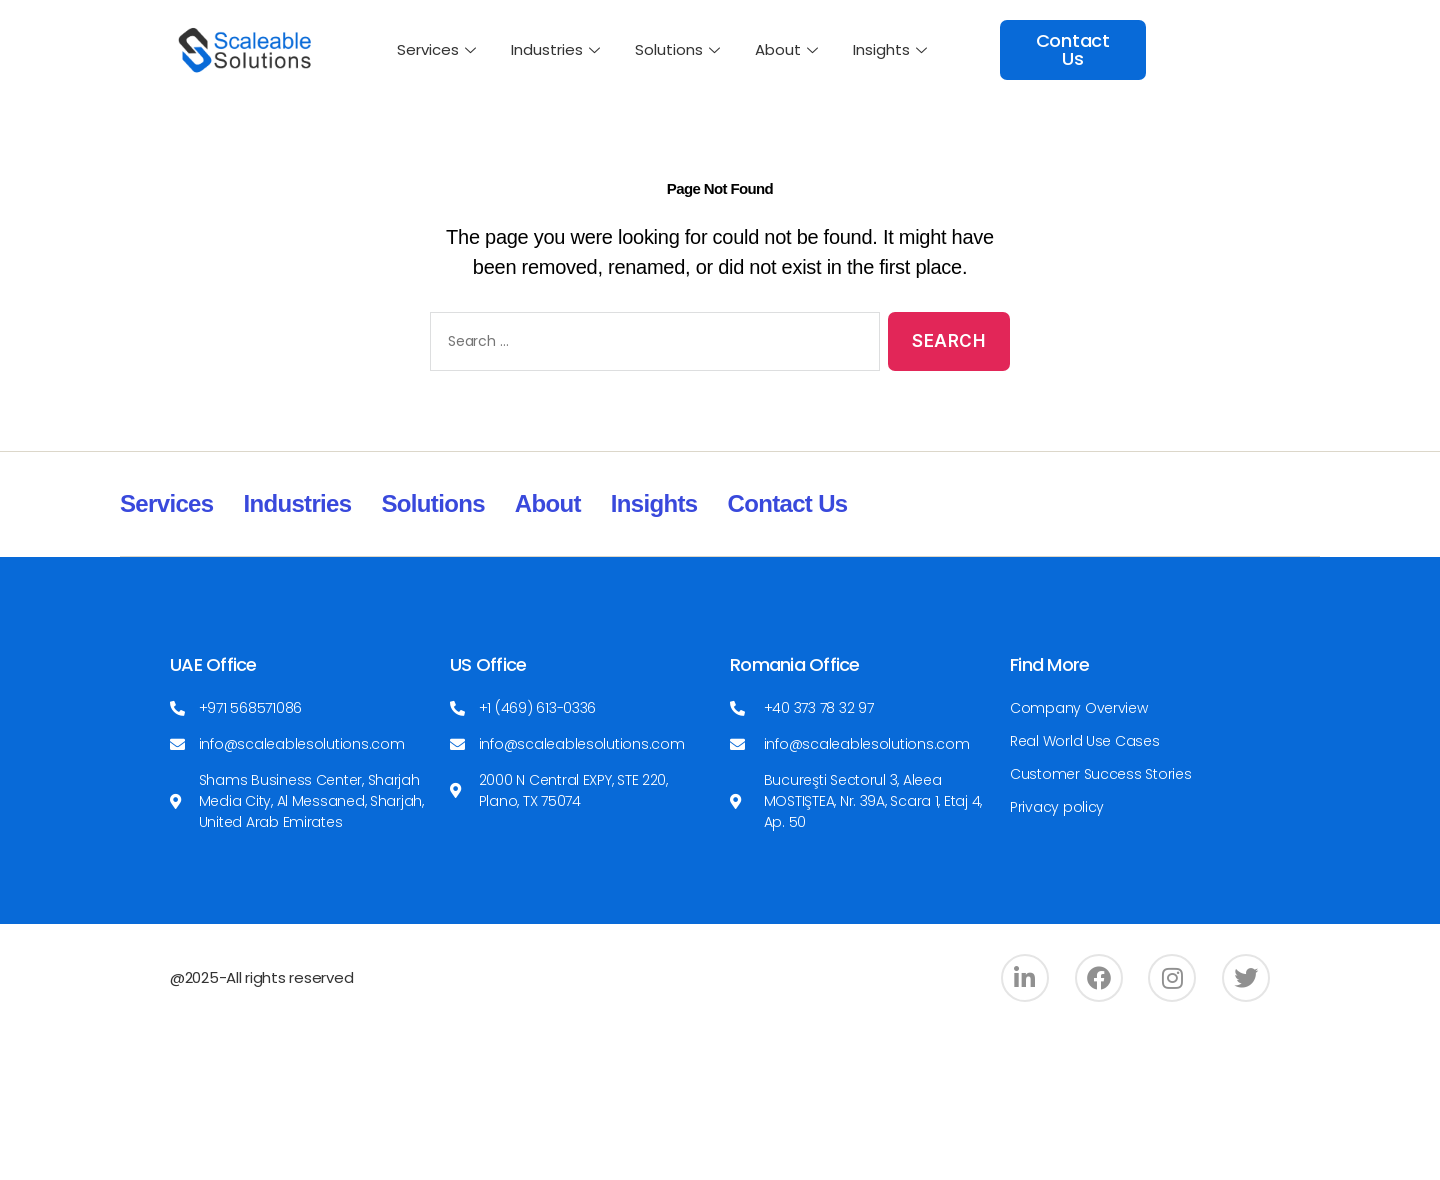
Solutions (680, 49)
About (789, 49)
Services (439, 49)
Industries (558, 49)
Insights (892, 49)
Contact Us (788, 503)
